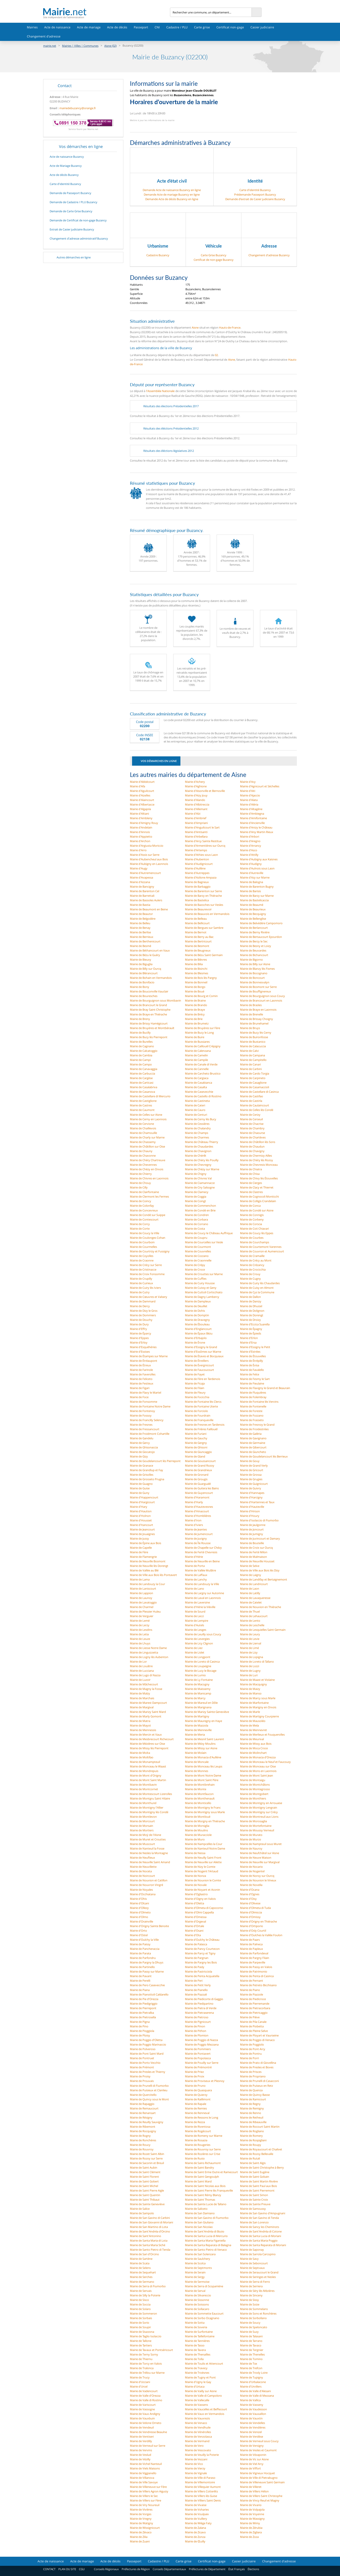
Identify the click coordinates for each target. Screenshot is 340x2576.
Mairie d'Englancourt (198, 1329)
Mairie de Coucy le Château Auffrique (209, 1233)
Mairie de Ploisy (140, 2035)
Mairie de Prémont (142, 2067)
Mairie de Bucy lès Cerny (255, 1032)
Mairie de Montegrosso (255, 1789)
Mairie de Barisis (250, 891)
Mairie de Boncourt (252, 978)
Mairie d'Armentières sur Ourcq (205, 846)
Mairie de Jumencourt (199, 1534)
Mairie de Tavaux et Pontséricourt (151, 2350)
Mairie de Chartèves (253, 1137)
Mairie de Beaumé (251, 905)
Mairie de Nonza (195, 1876)
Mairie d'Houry (249, 1516)
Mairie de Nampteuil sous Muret (261, 1844)
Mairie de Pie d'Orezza (144, 1999)
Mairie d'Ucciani (140, 2382)
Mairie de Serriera (251, 2286)
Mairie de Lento (250, 1621)
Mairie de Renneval (197, 2113)
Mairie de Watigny (141, 2523)
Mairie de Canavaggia (143, 1069)
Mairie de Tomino (251, 2359)
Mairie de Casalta (196, 1087)
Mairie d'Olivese (250, 1903)
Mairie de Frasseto (252, 1420)
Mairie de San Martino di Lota (149, 2227)
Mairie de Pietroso (196, 2017)
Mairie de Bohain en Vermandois (151, 978)
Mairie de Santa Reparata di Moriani (263, 2245)
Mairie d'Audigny (251, 864)
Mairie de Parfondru (143, 1958)
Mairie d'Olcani (139, 1903)
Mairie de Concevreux (144, 1210)
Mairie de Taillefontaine (199, 2336)
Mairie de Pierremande (254, 2003)
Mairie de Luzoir (140, 1680)
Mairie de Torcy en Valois (146, 2363)
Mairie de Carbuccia (142, 1073)
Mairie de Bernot (195, 932)
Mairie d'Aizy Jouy (196, 795)
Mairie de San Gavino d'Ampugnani (262, 2213)
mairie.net (49, 46)
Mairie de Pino (139, 2026)
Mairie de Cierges (251, 1183)
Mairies (32, 27)
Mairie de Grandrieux (198, 1470)
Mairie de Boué (194, 991)
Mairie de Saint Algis (253, 2163)
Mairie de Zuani (140, 2541)
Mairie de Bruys (250, 1028)
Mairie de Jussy (139, 1538)
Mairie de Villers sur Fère (145, 2500)
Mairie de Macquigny (253, 1684)
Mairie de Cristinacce (143, 1269)
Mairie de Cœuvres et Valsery (148, 1297)
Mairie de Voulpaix (197, 2514)
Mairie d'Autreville (251, 873)
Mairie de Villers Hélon (254, 2491)
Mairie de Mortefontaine (255, 1826)
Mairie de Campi (140, 1060)
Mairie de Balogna (251, 882)
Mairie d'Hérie (194, 1557)
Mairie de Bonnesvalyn (254, 982)
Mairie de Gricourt (251, 1470)
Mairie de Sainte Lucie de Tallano (205, 2204)
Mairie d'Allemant (196, 809)
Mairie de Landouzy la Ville (202, 1584)
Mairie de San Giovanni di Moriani (151, 2222)
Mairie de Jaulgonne (252, 1525)
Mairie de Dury (139, 1324)
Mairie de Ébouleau (197, 1324)
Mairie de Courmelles (143, 1247)
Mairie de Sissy (249, 2300)
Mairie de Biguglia (141, 964)
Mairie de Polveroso (142, 2049)
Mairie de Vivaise (195, 2505)
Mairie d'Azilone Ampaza (200, 877)
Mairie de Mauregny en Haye (203, 1721)
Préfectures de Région (136, 2569)
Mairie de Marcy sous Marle (257, 1698)
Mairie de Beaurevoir (198, 909)
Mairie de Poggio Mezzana (202, 2044)
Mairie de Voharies (197, 2509)
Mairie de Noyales (141, 1890)
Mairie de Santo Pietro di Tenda (150, 2250)
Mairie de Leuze (140, 1639)
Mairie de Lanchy (196, 1579)
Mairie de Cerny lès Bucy (200, 1119)
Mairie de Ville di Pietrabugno (259, 2478)
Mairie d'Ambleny (141, 818)
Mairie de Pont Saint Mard (146, 2054)
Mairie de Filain (194, 1388)
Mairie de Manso (251, 1693)
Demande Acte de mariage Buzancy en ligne (172, 194)
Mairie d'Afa (137, 786)
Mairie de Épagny (251, 1329)
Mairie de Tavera (195, 2350)
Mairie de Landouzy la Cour (147, 1584)
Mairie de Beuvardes (253, 950)
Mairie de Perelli (140, 1981)
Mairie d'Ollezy (139, 1908)
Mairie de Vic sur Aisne (254, 2459)
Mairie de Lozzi (249, 1666)
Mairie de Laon (249, 1588)
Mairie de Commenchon (200, 1206)
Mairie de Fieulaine (252, 1383)
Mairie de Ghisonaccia (144, 1447)
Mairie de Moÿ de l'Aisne (145, 1835)
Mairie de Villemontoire (200, 2482)
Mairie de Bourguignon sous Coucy (262, 996)
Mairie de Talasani (251, 2336)
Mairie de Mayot (140, 1725)
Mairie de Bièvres (196, 959)
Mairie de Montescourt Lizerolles (151, 1794)
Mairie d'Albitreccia (197, 804)
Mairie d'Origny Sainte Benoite (149, 1926)
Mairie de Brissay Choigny (256, 1019)
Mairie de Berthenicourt (145, 941)
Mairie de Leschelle (252, 1625)
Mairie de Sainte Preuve (255, 2204)
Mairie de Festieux (141, 1383)
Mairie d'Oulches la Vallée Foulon (261, 1935)
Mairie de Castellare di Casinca (259, 1092)
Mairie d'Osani (194, 1930)
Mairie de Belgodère (142, 919)
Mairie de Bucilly (140, 1032)
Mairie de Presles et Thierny (147, 2072)
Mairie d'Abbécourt (142, 782)
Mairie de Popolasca (198, 2058)
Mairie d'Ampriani (196, 823)
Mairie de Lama (140, 1579)
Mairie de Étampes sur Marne (149, 1356)
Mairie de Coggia (195, 1196)
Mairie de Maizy (250, 1689)
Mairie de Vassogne (142, 2409)
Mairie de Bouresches (143, 996)
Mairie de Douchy (141, 1320)
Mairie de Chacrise (251, 1124)
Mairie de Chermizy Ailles (256, 1155)
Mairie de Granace (141, 1465)
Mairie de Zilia (138, 2537)
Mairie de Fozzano (251, 1415)
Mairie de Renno (250, 2113)
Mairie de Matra (140, 1721)
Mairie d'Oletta (194, 1903)
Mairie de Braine (195, 1000)
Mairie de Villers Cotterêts (201, 2491)
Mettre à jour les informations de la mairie (152, 120)
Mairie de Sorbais (141, 2318)
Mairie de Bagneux (197, 882)
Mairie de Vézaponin (253, 2455)
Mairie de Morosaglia (253, 1821)
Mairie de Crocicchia (253, 1269)
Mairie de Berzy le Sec (254, 941)
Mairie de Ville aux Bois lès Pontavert (153, 1575)
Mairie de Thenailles (197, 2354)
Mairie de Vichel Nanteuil (146, 2464)
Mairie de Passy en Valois (256, 1967)
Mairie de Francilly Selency (146, 1420)
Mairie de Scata (139, 2263)
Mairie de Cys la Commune (257, 1292)
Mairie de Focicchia (197, 1397)
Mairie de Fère (139, 1552)
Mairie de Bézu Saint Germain (204, 955)
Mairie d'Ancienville (252, 823)
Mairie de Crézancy (252, 1265)
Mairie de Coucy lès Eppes (256, 1233)
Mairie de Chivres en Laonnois (149, 1178)
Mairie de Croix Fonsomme (147, 1274)
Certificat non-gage (230, 27)
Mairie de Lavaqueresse (255, 1598)
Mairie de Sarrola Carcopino (258, 2254)
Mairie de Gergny (196, 1443)
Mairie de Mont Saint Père (201, 1780)
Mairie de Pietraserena (199, 2013)
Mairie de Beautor (141, 914)
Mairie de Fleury (195, 1392)
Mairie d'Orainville (141, 1921)
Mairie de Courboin (142, 1242)
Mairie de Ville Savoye (144, 2482)
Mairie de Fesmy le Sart (255, 1379)
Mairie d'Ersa (248, 1342)
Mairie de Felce (249, 1374)
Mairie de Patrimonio (253, 1971)
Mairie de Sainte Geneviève (147, 2204)
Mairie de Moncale (197, 1762)
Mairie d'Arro (138, 850)
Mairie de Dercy (140, 1306)
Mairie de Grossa (251, 1475)
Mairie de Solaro (140, 2309)
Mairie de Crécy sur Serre (146, 1265)
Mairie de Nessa (195, 1853)
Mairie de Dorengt (251, 1315)
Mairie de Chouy (140, 1183)
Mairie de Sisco (139, 2300)
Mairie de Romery (251, 2136)
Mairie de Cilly (139, 1187)
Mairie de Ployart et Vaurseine (259, 2035)
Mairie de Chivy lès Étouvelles (259, 1178)
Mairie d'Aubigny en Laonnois (149, 864)
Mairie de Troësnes (197, 2373)
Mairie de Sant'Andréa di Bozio (204, 2231)
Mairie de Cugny (250, 1279)
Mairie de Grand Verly (254, 1465)
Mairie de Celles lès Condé (256, 1110)
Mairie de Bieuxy (140, 959)
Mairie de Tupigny (251, 2377)
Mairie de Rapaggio (142, 2104)
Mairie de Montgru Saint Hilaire (150, 1798)
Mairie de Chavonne (143, 1155)
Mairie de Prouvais (142, 2081)
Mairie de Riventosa (197, 2127)
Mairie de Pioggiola (142, 2031)
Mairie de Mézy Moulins (200, 1744)
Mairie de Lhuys (140, 1643)
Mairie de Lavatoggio (143, 1602)
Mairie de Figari (139, 1388)
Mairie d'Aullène (195, 868)
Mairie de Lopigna (251, 1657)
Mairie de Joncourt (252, 1529)
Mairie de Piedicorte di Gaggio (204, 1999)
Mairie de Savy (249, 2259)
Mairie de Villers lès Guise (201, 2496)
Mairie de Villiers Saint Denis (203, 2500)
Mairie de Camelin (196, 1055)
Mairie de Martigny (197, 1716)
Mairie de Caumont (142, 1110)
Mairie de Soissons (197, 2304)
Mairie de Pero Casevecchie (147, 1985)
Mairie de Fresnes (141, 1425)
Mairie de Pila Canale (253, 2022)
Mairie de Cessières (197, 1124)
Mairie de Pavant (141, 1976)
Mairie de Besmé (140, 946)
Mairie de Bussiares (197, 1042)
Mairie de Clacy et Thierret (256, 1187)
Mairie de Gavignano (253, 1438)
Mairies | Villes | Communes (80, 46)
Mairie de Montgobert (254, 1794)
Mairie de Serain (195, 2272)
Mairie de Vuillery (196, 2519)
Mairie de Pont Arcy (252, 2049)
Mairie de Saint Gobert (144, 2181)
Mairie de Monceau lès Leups (203, 1766)
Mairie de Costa (195, 1228)
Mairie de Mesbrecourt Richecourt (152, 1739)
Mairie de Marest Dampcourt (148, 1703)
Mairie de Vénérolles (198, 2432)
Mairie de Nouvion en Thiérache (260, 1607)
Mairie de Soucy (250, 2323)
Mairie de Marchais (142, 1698)
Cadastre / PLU (177, 27)
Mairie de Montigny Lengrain (258, 1807)
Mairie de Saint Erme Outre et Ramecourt (211, 2172)
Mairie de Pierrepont (143, 2008)
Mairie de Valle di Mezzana (257, 2396)
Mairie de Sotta (194, 2323)
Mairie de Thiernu (141, 2359)
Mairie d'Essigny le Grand (201, 1347)
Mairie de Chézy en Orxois (146, 1169)
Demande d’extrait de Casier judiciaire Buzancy (255, 199)
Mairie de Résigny (141, 2117)
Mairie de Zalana (195, 2528)
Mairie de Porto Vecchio (145, 2063)
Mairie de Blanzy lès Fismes (257, 969)
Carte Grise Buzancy (213, 255)
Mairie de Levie (249, 1639)
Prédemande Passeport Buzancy (255, 194)
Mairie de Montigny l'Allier (146, 1807)
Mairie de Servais (141, 2291)
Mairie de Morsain (141, 1826)
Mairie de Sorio (139, 2323)
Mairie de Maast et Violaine (257, 1680)
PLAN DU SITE (67, 2569)
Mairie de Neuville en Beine (202, 1561)
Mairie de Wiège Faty (198, 2523)
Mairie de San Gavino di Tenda (259, 2218)
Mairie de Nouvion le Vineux (258, 1880)
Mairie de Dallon (250, 1297)
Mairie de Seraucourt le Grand (259, 2272)
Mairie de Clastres (251, 1192)
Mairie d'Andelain (141, 827)
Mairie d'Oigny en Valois (200, 1899)
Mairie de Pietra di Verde (200, 2008)
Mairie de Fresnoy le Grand (257, 1425)
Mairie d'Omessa (195, 1917)
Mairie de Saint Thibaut (145, 2200)
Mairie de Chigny (195, 1174)
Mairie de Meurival (252, 1739)
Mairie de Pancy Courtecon (202, 1949)
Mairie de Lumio (195, 1675)
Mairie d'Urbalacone (253, 2382)
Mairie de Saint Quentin (145, 2195)
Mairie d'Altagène (251, 809)
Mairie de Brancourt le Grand (148, 1005)
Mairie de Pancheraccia (144, 1949)
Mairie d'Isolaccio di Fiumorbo (259, 1520)
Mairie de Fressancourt (144, 1429)
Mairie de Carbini (251, 1069)
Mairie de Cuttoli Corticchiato (203, 1292)
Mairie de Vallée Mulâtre (200, 1570)
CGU (82, 2569)
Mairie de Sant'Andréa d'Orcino (150, 2231)
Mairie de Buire (194, 1037)
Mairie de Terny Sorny (144, 2354)
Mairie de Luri (249, 1675)
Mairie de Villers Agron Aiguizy (149, 2491)
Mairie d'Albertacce (142, 804)
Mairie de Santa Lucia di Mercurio (206, 2236)
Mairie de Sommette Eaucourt (204, 2313)
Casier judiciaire (262, 27)
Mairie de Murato (251, 1835)
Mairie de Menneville (198, 1730)
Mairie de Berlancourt (254, 928)
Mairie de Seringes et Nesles (258, 2277)
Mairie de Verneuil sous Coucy (259, 2441)
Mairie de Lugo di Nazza (145, 1675)
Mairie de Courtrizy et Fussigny (150, 1251)
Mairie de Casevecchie (199, 1092)
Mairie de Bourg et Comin (201, 996)
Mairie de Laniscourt (143, 1588)
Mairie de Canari (250, 1064)
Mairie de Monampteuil (145, 1762)
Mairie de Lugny (250, 1671)
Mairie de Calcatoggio (143, 1051)
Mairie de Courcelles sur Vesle (204, 1242)
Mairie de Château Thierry (201, 1142)
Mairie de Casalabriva (143, 1087)
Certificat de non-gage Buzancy (214, 260)
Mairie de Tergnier (251, 2350)
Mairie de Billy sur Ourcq (145, 969)
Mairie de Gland (195, 1456)
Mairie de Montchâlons (255, 1785)
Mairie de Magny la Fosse (146, 1689)
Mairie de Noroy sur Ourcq (257, 1876)
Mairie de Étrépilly (251, 1361)
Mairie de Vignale (196, 2473)
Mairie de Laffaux (196, 1575)
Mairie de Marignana (198, 1707)
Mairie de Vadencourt (144, 2391)
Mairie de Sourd (195, 1611)
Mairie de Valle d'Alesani (255, 2391)
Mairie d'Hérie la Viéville (200, 1607)
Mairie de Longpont (197, 1657)
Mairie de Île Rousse (198, 1543)
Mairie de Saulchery (197, 2259)
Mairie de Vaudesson (253, 2409)
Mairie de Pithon (195, 2031)
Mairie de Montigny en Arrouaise (261, 1803)
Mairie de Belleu (140, 923)
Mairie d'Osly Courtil (253, 1930)
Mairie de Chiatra (251, 1169)
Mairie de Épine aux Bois (145, 1543)
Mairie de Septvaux (252, 2268)
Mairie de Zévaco (141, 2532)
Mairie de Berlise (140, 932)
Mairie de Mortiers (142, 1830)
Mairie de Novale (196, 1885)
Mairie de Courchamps (254, 1242)
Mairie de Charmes (197, 1137)
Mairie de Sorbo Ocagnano (202, 2318)
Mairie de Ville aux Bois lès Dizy (260, 1570)
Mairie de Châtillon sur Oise (147, 1146)
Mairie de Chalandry (198, 1128)
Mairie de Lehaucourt (254, 1616)
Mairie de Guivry (250, 1488)
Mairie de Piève (250, 2017)
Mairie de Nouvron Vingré (146, 1885)
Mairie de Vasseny (251, 2405)
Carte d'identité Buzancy (255, 190)
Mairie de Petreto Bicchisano (258, 1985)
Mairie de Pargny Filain (254, 1958)
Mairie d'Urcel (138, 2386)
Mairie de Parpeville (252, 1962)
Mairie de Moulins (196, 1830)
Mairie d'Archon (140, 841)
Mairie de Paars (250, 1940)
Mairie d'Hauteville (252, 1507)
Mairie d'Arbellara (196, 836)
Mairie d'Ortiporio (251, 1926)
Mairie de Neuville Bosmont (147, 1561)
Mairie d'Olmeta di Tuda (255, 1908)
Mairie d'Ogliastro (196, 1894)
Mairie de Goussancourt (200, 1461)
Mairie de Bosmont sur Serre (258, 987)
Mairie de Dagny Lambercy (202, 1297)
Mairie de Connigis (252, 1215)
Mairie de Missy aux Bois (255, 1744)
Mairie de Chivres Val (198, 1178)
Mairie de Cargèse (141, 1078)
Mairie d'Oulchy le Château (202, 1940)
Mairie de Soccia (140, 2304)
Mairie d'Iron (193, 1520)
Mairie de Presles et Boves (256, 2067)
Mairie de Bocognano (253, 973)
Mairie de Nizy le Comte (200, 1867)
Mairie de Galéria (251, 1434)
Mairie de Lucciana (142, 1671)
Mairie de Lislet (194, 1652)
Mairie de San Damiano (200, 2213)
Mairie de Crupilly (141, 1279)
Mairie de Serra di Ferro (255, 2282)
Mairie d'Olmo (139, 1917)
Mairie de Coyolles (141, 1256)
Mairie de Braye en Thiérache (148, 1014)
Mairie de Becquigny (253, 914)
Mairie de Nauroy (251, 1848)
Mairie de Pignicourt (198, 2022)
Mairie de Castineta (197, 1101)
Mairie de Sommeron (143, 2313)
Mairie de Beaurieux (253, 909)
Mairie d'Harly (194, 1502)
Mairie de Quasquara (198, 2090)
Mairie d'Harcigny (251, 1497)
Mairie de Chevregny (198, 1165)
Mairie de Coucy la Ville (144, 1233)
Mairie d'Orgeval (195, 1921)
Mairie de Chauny (141, 1151)
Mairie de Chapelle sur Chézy (203, 1548)
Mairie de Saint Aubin (143, 2167)
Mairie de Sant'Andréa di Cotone (261, 2231)
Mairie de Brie (194, 1019)
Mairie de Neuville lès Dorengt (149, 1566)
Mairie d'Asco (248, 850)
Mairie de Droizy (250, 1320)
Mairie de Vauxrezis (197, 2418)
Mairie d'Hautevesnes (199, 1507)
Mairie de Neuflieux (142, 1857)
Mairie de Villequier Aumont (203, 2487)
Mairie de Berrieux (141, 937)
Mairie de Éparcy (140, 1333)
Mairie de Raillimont (198, 2099)
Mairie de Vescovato (198, 2450)
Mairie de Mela (249, 1725)
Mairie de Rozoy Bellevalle (256, 2154)
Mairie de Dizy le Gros (143, 1311)
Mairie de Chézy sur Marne (202, 1169)
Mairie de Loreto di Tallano (257, 1661)
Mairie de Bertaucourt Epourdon (261, 937)
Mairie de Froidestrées (254, 1429)
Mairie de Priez (194, 2072)
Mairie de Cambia (141, 1055)
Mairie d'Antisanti (196, 832)
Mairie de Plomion (196, 2035)
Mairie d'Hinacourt (197, 1511)
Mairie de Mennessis (143, 1730)
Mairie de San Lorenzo (254, 2222)
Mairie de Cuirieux (141, 1283)
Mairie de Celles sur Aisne (146, 1115)
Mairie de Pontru (251, 2054)
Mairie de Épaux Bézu (198, 1333)
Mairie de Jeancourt (142, 1529)
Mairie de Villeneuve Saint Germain (262, 2482)
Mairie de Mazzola (196, 1725)
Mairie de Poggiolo (252, 2044)
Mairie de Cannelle (197, 1069)
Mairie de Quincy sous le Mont (149, 2099)
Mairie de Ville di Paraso (200, 2478)
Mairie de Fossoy (141, 1415)
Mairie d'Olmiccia (251, 1912)
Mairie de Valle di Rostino (146, 2400)
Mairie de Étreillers (197, 1361)
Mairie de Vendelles (252, 2423)
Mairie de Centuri (196, 1115)
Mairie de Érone (195, 1342)
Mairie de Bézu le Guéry (145, 955)
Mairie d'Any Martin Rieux (256, 832)
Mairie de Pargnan (196, 1958)
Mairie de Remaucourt (144, 2108)
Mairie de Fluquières (253, 1392)
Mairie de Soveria (196, 2327)
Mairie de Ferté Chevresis (201, 1552)
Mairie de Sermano (142, 2282)
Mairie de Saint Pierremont (257, 2190)
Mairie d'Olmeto (140, 1912)
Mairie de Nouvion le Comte (203, 1880)
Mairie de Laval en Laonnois (203, 1598)
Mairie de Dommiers (143, 1315)
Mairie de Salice (140, 2209)
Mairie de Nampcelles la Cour (203, 1844)
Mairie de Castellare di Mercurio (150, 1096)
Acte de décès (117, 27)
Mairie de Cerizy (250, 1115)
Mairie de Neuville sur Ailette (203, 1862)
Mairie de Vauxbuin (142, 2418)
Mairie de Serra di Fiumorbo (148, 2286)
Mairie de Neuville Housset (257, 1561)
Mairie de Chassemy (143, 1142)
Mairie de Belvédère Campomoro (261, 923)
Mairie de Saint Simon (254, 2195)
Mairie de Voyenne (252, 2514)
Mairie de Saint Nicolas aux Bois (205, 2186)
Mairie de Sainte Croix (254, 2200)
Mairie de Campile (196, 1060)
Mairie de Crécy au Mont (255, 1260)
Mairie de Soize (249, 2304)
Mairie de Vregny (141, 2519)
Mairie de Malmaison (253, 1557)
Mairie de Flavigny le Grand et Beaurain (265, 1388)
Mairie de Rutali (250, 2158)
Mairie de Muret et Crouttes (148, 1839)
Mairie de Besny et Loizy (255, 946)
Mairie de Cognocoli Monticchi (259, 1196)
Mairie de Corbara (196, 1219)
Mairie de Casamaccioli (254, 1087)
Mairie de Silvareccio (198, 2295)
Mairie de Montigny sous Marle (205, 1812)
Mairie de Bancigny (142, 886)
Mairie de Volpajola (252, 2509)
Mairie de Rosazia (196, 2140)
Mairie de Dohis (195, 1311)
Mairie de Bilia (194, 964)
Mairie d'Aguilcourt (142, 791)
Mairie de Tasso (194, 2345)
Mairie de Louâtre (141, 1666)
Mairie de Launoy (141, 1598)
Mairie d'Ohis (138, 1899)
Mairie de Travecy (196, 2368)
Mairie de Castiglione (143, 1101)
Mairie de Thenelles (252, 2354)
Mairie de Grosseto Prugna (147, 1479)
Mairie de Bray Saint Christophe (150, 1010)
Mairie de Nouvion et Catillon (148, 1880)
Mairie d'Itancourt (141, 1525)
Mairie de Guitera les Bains (202, 1488)
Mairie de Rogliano (252, 2131)
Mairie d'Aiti (247, 791)
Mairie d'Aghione (196, 786)
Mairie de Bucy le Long (199, 1032)
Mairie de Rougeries (197, 2145)
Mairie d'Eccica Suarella (255, 1324)
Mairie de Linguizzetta (144, 1652)
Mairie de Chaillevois (143, 1128)
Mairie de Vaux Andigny (145, 2414)
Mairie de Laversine (197, 1602)
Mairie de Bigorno (251, 959)
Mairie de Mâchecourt (144, 1684)
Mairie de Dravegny (197, 1320)
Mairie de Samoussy (253, 2209)
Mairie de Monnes (196, 1771)
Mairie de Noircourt (142, 1876)
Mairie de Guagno (141, 1484)
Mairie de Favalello (252, 1370)
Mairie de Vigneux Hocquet (257, 2473)
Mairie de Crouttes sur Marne (204, 1274)
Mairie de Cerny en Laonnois (148, 1119)
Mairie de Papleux (251, 1949)
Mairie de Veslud (140, 2455)
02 (216, 355)
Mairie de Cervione (142, 1124)
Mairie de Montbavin (143, 1785)
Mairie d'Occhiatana (142, 1894)
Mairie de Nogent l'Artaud (201, 1871)
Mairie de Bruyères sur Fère (202, 1028)
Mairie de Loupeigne (198, 1666)
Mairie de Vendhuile (198, 2427)
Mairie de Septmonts (198, 2268)
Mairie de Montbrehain (200, 1785)
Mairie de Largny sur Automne (204, 1593)
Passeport (141, 27)
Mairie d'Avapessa (141, 877)
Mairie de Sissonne (197, 2300)
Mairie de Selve (249, 1566)
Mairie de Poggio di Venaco (257, 2040)
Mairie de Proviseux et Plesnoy (204, 2081)
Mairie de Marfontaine (254, 1703)
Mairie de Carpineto (252, 1078)
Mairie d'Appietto (141, 836)
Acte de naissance (57, 27)
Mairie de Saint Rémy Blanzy (203, 2195)
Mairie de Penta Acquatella (202, 1976)
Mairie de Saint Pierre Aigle (147, 2190)
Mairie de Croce (195, 1269)
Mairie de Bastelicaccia (254, 900)
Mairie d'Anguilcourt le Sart (202, 827)
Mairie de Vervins (141, 2450)
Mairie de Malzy (140, 1693)
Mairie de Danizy (250, 1301)
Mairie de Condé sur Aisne (256, 1210)
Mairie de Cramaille (252, 1256)
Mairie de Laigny (250, 1575)
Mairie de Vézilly (140, 2459)
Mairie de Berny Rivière (255, 932)
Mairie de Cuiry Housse (200, 1283)
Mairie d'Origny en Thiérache (258, 1921)
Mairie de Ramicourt (253, 2099)
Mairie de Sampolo (142, 2213)
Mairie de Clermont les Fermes (149, 1196)
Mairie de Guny (139, 1493)
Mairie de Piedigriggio (143, 2003)
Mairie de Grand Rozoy (199, 1465)
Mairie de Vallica (250, 2400)
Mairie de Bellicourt (197, 923)
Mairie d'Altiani (139, 813)
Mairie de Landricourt (254, 1584)
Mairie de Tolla (194, 2359)
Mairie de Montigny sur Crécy (259, 1812)
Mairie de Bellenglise (253, 919)
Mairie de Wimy (250, 2523)
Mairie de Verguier (141, 1616)
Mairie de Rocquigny (143, 2131)
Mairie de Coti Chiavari (254, 1228)
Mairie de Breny (140, 1019)
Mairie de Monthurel (143, 1803)
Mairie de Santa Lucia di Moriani (260, 2236)
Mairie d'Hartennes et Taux (257, 1502)
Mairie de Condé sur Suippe (147, 1215)
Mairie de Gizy (139, 1456)
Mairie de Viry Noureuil (144, 2505)
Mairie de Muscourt (142, 1844)
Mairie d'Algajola (140, 809)
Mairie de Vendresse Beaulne (148, 2432)
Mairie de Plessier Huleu (145, 1611)
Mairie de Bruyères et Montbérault (152, 1028)
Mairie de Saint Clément (145, 2172)
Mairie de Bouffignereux (255, 991)
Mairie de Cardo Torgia (254, 1073)
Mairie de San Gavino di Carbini (150, 2218)
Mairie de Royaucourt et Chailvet (261, 2149)
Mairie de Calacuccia (253, 1046)
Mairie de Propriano (253, 2076)
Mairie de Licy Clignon (199, 1643)
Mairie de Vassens (196, 2405)
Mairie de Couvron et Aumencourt (262, 1251)
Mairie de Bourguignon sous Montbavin (155, 1000)
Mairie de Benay (140, 928)
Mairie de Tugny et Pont (200, 2377)
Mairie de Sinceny (251, 2295)
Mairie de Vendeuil (142, 2427)
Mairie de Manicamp (198, 1693)
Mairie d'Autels (194, 1625)
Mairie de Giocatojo (142, 1452)
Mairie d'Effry (138, 1329)
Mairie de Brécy (195, 1014)
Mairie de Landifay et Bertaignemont (263, 1579)
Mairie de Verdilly (141, 2441)
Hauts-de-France (229, 327)
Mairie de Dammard (142, 1301)
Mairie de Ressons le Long (201, 2117)
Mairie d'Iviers (194, 1525)
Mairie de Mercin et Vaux (146, 1734)
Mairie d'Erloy (138, 1342)
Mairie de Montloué (197, 1817)
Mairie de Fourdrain (197, 1415)
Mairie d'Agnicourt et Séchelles (259, 786)
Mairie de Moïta (140, 1753)
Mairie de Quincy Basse (255, 2095)
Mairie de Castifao (251, 1096)
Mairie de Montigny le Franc (203, 1807)
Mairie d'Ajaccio (250, 795)
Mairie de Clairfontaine (144, 1192)
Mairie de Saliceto (196, 2209)
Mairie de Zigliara (251, 2532)
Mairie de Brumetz (197, 1023)
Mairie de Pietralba (142, 2013)
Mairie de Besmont (197, 946)
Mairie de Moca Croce (254, 1748)
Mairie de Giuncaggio (198, 1452)
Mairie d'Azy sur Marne (255, 877)
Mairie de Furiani (195, 1434)
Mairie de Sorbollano (253, 2318)
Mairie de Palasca (196, 1944)
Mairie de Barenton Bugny (257, 886)
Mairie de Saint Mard (198, 2181)
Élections (253, 2569)
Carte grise (202, 27)
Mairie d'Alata (249, 800)
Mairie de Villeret (251, 2487)
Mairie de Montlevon (143, 1817)
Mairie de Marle (250, 1712)
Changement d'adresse (43, 36)
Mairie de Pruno (195, 2086)
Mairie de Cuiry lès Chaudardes (260, 1283)
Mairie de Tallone (140, 2341)
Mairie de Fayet (195, 1374)
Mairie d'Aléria (249, 804)
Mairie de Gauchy (196, 1438)
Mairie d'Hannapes (252, 1493)
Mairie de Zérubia (251, 2528)
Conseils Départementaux (169, 2569)
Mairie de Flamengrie (143, 1557)
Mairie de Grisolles (141, 1475)
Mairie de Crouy (250, 1274)
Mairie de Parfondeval (254, 1953)
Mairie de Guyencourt (199, 1493)
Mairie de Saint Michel (144, 2186)
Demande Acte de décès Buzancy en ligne (171, 199)
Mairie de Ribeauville (253, 2122)
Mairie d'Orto (138, 1930)
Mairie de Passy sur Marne (147, 1971)
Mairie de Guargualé (198, 1484)
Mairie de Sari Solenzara (200, 2254)
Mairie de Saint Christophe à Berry (262, 2167)
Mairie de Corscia (251, 1224)
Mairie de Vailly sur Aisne (201, 2391)
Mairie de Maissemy (198, 1689)
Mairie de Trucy (140, 2377)
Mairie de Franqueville (199, 1420)
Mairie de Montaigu (252, 1780)
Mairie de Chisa (250, 1174)
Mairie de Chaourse (252, 1133)
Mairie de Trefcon (251, 2368)
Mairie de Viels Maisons (145, 2468)
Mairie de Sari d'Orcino (144, 2254)
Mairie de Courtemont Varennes (260, 1247)
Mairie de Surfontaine (199, 2332)
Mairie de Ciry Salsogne (200, 1187)
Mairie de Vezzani (196, 2459)
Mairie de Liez (194, 1648)
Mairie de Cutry (140, 1292)
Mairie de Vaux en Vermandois (204, 2414)
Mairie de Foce (139, 1397)
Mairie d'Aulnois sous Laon (257, 868)
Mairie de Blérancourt (144, 973)
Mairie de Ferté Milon (253, 1552)
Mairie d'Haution (141, 1511)
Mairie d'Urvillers (251, 2386)
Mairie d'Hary (138, 1507)
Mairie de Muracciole (198, 1835)
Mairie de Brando (196, 1005)
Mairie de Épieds (250, 1333)
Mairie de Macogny (197, 1684)
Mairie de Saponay (252, 2250)
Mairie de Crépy (195, 1265)
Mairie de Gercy (140, 1443)
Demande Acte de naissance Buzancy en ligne (172, 190)
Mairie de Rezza (195, 2122)
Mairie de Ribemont (142, 2127)
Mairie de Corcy (140, 1224)
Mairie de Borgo (195, 987)
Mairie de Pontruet (142, 2058)
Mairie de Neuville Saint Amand (150, 1862)
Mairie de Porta (195, 1566)
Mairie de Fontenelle (253, 1406)
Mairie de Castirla (251, 1101)
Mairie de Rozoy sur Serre (146, 2158)
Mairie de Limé (249, 1648)
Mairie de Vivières (141, 2509)
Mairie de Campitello (253, 1060)
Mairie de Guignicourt (254, 1484)
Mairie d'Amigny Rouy (144, 823)
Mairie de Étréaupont (143, 1361)
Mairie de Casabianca (198, 1083)
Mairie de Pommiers (198, 2049)
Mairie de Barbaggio (198, 886)
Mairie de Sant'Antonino (145, 2236)
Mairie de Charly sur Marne (147, 1137)
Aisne (195, 327)
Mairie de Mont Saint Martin (148, 1780)
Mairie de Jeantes (196, 1529)
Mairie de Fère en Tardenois (202, 1379)
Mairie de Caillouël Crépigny (203, 1046)
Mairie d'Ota (193, 1935)
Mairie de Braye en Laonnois (258, 1010)
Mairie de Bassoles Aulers (146, 900)
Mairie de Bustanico (252, 1042)
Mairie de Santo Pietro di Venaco (206, 2250)
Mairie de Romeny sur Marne (203, 2136)
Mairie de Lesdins (141, 1630)
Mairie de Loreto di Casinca (202, 1661)
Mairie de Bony (139, 987)
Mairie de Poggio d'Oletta (146, 2040)
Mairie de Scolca (195, 2263)
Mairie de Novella (251, 1885)
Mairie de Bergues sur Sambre (204, 928)
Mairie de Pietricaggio (254, 2013)
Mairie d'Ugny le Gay (198, 2382)
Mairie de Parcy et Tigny (200, 1953)
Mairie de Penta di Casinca (257, 1976)
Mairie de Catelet (251, 1602)
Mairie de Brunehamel (254, 1023)
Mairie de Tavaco (250, 2345)
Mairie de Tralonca (142, 2368)
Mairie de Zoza (249, 2537)
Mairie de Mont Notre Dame (203, 1775)
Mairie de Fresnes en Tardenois (204, 1425)
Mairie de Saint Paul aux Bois (258, 2186)
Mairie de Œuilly (195, 2541)
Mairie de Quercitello (143, 2095)
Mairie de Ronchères (143, 2140)
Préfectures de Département (207, 2569)
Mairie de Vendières (252, 2427)
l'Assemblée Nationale (160, 391)
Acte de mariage (89, 27)
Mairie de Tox (248, 2363)
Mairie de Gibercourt (253, 1447)
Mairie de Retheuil (251, 2117)
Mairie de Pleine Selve (254, 2031)
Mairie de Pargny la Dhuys (146, 1962)
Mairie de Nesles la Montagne (149, 1853)
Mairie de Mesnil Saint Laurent (204, 1739)
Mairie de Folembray (253, 1397)
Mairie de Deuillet (196, 1306)
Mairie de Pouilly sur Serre (201, 2063)
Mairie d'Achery (195, 782)
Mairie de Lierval (250, 1643)
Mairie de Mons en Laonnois (258, 1771)
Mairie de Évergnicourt (199, 1365)
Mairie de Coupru (196, 1238)
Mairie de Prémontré (198, 2067)
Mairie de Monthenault (200, 1798)
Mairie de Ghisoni (196, 1447)
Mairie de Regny (250, 2104)
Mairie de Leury (250, 1634)
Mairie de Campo (141, 1064)
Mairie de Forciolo (196, 1411)
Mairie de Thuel (250, 1611)
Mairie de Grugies (251, 1479)
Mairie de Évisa (249, 1365)
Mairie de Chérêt (195, 1155)
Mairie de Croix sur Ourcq (256, 1548)
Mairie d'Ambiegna (252, 813)
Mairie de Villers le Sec (144, 2496)
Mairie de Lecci (194, 1616)
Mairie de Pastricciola (198, 1971)
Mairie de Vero (194, 2446)
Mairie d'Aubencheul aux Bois (149, 859)
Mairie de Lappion (141, 1593)
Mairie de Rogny (140, 2136)
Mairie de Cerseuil (251, 1119)
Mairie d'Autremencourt (145, 873)
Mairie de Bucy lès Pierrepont (148, 1037)
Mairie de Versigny (252, 2446)
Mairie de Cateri (195, 1105)
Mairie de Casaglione (253, 1083)
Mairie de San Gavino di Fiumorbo (207, 2218)
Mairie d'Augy (138, 868)
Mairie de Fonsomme (143, 1402)
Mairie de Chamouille (143, 1133)
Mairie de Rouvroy (142, 2149)
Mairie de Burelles (141, 1042)
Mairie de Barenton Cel (144, 891)
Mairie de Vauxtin (251, 2418)
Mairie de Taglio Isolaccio (145, 2336)
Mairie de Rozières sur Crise (202, 2154)
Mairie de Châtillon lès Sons (257, 1142)
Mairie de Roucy (140, 2145)
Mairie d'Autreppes (197, 873)
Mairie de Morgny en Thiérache (205, 1821)
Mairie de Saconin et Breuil (147, 2163)
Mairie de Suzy (249, 2332)
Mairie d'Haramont (197, 1497)
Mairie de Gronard (196, 1475)
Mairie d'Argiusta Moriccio (146, 846)
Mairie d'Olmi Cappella (199, 1912)
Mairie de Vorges (140, 2514)
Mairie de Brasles (251, 1005)
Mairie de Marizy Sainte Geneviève (207, 1712)
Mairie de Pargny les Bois (201, 1962)
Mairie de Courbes (251, 1238)
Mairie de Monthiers (253, 1798)
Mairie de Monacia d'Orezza (258, 1757)
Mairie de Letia (139, 1634)
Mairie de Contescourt (144, 1219)
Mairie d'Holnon (140, 1516)
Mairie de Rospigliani (253, 2140)
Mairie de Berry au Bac (199, 937)
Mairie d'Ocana (249, 1890)
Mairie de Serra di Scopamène (204, 2286)
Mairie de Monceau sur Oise (258, 1766)
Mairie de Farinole (141, 1370)
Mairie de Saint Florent (144, 2177)
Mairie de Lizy (249, 1652)
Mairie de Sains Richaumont (203, 2163)
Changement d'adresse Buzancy (269, 255)
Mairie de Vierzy (195, 2468)
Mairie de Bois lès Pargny (201, 978)
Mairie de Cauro (195, 1110)
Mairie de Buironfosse (254, 1037)
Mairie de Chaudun (252, 1146)
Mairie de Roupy (250, 2145)
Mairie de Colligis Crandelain (258, 1201)
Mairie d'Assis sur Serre (144, 855)
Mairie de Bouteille (252, 1543)
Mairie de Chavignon (198, 1151)
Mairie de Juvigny (196, 1538)
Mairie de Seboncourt (254, 2263)
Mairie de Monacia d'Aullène (203, 1757)
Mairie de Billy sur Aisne (255, 964)
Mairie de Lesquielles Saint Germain (263, 1630)
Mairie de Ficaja (195, 1383)
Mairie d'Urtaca (194, 2386)
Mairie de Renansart (143, 2113)
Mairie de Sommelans (254, 2309)
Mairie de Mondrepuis (144, 1771)
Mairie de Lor (138, 1661)
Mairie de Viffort (250, 2468)
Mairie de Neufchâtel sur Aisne (259, 1853)
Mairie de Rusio (195, 2158)
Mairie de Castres (141, 1105)
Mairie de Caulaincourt (254, 1105)
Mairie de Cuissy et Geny (200, 1288)
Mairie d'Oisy (248, 1899)
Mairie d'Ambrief (195, 818)
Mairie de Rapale (195, 2104)
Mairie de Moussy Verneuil (257, 1830)
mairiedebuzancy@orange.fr (77, 108)
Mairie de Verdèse (251, 2436)
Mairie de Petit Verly (198, 1985)
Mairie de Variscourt (143, 2405)
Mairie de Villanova (142, 2478)
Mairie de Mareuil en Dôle (201, 1703)
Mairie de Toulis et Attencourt (204, 2363)
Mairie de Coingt (195, 1201)
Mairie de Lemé (140, 1621)
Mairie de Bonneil (196, 982)
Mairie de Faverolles (142, 1374)
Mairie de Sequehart (143, 2272)
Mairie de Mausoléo (252, 1721)
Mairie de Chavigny (252, 1151)
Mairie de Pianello (196, 1990)
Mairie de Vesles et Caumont (258, 2450)
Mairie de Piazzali (196, 1994)
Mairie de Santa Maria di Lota (148, 2240)
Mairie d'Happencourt (144, 1497)
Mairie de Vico (194, 2464)
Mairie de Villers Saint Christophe (261, 2496)
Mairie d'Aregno (250, 841)
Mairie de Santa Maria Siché (147, 2245)
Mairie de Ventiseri (142, 2436)
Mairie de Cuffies (195, 1279)
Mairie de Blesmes (196, 973)
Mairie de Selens (140, 2268)
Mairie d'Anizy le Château (256, 827)
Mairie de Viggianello (143, 2473)
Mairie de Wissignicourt (145, 2528)
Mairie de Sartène (141, 2259)
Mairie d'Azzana (140, 882)
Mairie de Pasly (194, 1967)
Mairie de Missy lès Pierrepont (149, 1748)
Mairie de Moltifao (141, 1757)
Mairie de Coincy (140, 1201)
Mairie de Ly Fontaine (199, 1680)
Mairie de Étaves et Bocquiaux (204, 1356)
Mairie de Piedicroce (253, 1999)
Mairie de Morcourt (142, 1821)
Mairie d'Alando (195, 800)
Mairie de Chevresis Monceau (259, 1165)
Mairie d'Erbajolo (196, 1338)
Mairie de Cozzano (197, 1256)
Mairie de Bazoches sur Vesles (204, 905)
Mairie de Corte (140, 1228)
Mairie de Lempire (196, 1621)
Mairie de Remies (196, 2108)
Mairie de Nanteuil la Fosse (147, 1848)
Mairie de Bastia (140, 905)
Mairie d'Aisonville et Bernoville (205, 791)
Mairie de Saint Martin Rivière (259, 2181)
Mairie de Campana (252, 1055)
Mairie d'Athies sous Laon (201, 855)
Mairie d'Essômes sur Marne (203, 1352)
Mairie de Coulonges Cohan (147, 1238)
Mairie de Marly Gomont (145, 1716)
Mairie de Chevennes (143, 1165)
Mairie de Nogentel (252, 1871)
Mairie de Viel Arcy (251, 2464)
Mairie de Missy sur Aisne (201, 1748)
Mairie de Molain (195, 1753)
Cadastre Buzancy (157, 255)
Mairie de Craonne (142, 1260)
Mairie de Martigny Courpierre (259, 1716)
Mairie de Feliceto (141, 1379)
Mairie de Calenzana (198, 1051)
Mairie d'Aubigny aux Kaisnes (259, 859)
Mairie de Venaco (196, 2423)
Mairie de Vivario (251, 2505)
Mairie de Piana (140, 1990)
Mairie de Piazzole (251, 1994)
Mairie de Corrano (196, 1224)
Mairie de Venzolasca (198, 2436)
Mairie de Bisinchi (196, 969)
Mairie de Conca (250, 1206)
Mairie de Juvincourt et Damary (260, 1538)
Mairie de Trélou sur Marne (147, 2373)
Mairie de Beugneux (198, 950)
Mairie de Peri (194, 1981)
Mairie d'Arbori (249, 836)
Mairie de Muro (195, 1839)
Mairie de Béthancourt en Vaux (150, 950)
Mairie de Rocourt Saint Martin (260, 2127)
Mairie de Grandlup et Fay (146, 1470)
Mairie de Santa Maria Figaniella (205, 2240)
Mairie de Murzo (250, 1839)
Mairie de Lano (194, 1588)
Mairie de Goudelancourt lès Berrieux (264, 1456)
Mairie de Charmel (141, 1607)
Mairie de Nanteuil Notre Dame (205, 1848)
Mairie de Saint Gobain (254, 2177)
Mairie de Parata (140, 1953)
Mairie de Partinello (142, 1967)
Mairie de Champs (196, 1133)
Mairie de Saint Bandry (199, 2167)
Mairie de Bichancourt (254, 955)
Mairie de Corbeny (252, 1219)
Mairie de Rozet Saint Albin (147, 2154)
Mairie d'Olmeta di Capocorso (204, 1908)
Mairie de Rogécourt (198, 2131)
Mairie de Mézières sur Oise (147, 1744)
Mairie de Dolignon (252, 1311)
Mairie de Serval (195, 2291)
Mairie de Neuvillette (143, 1867)
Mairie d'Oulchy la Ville (144, 1940)
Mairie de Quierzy (196, 2095)
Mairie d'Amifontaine (253, 818)
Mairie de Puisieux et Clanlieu (148, 2090)
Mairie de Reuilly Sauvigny (146, 2122)
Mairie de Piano (250, 1990)
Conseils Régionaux (106, 2569)
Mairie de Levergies (197, 1639)
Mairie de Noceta (141, 1871)
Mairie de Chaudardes (199, 1146)
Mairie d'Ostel (139, 1935)
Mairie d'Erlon (249, 1338)
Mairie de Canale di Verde (201, 1064)
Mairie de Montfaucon (199, 1794)
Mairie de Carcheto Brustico (203, 1073)
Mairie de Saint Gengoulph (202, 2177)
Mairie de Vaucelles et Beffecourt (206, 2409)
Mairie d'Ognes (249, 1894)
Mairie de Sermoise (197, 2282)
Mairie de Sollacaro (197, 2309)
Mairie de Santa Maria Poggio (259, 2240)
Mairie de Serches (141, 2277)
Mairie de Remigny (252, 2108)
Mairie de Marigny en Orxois (258, 1707)
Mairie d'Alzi (192, 813)
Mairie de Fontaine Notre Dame (150, 1406)
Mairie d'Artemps (196, 850)
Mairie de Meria (195, 1734)
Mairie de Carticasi (141, 1083)
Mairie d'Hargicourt (142, 1502)
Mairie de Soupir (140, 2327)
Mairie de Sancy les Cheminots (259, 2227)
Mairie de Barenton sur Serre (203, 891)
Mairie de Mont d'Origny (145, 1775)
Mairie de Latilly (250, 1593)
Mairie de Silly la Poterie (145, 2295)
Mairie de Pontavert (198, 2054)
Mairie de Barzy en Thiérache (203, 896)
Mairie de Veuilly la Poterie (202, 2455)
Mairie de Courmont (198, 1247)
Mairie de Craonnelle (198, 1260)
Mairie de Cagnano (142, 1046)
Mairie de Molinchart (253, 1753)
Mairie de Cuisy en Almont (257, 1288)
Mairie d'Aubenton (197, 859)
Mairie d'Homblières (198, 1516)
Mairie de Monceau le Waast (148, 1766)
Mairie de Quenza (251, 2090)
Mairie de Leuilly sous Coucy (203, 1634)
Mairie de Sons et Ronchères (258, 2313)
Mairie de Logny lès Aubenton (149, 1657)
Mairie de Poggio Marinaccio (148, 2044)
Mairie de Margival (142, 1707)
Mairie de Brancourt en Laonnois (261, 1000)
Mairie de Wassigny (252, 2519)
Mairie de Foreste (251, 1411)
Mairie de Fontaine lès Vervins (259, 1402)
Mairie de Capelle (141, 1548)
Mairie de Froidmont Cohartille (149, 1434)
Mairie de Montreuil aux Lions (259, 1817)
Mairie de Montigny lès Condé (149, 1812)
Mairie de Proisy (140, 2076)
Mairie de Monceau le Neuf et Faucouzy (265, 1762)
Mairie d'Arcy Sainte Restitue (203, 841)
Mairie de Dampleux (198, 1301)
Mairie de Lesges (195, 1630)
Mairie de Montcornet (144, 1789)
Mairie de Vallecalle (197, 2400)
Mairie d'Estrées (250, 1352)
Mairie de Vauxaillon (253, 2414)
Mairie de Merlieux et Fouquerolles (262, 1734)
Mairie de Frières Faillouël (201, 1429)
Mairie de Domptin (197, 1315)
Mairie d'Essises (140, 1352)
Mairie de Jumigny (251, 1534)
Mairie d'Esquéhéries (143, 1347)
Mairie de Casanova (142, 1092)
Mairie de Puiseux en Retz (256, 2086)
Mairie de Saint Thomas (200, 2200)
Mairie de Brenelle (251, 1014)
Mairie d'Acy (248, 782)
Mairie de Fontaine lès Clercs (203, 1402)
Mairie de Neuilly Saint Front (203, 1857)
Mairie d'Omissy (250, 1917)
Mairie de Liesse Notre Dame (148, 1648)
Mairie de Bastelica (197, 900)
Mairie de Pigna (140, 2022)
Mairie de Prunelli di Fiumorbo (149, 2086)
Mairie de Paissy (140, 1944)
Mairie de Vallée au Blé (144, 1570)
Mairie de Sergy (195, 2277)
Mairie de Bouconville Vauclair (149, 991)
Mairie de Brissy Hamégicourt (149, 1023)
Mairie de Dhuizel (251, 1306)
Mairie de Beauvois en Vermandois (207, 914)
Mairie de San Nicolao (199, 2227)
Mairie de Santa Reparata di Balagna (208, 2245)
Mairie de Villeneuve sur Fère (148, 2487)
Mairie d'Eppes (139, 1338)
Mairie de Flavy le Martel (145, 1392)
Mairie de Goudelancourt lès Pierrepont (155, 1461)
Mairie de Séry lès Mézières (257, 2291)
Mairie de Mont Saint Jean (256, 1775)
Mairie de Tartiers (141, 2345)
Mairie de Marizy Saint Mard (148, 1712)
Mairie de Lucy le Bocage (200, 1671)
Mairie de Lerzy (139, 1625)
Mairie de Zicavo (195, 2532)
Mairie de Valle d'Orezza (145, 2396)
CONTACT (49, 2569)
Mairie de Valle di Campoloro (203, 2396)
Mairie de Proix (194, 2076)
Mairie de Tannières (197, 2341)
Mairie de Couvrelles (198, 1251)
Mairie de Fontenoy (142, 1411)
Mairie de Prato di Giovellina (258, 2063)
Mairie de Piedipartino (199, 2003)
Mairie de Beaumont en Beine (149, 909)
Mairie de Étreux (140, 1365)
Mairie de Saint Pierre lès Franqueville (209, 2190)
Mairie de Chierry (141, 1174)
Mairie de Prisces (251, 2072)
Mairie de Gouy (250, 1461)
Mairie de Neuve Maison (255, 1857)
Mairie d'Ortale (194, 1926)
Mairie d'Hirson (250, 1511)
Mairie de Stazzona (142, 2332)
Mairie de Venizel (251, 2432)
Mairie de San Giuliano (199, 2222)
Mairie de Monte (195, 1789)
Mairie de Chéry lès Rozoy (256, 1160)
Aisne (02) (110, 46)
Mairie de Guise (140, 1488)
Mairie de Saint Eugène (254, 2172)
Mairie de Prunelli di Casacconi (259, 2081)
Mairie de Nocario (251, 1867)
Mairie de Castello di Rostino (203, 1096)
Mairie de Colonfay (142, 1206)
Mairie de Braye (195, 1010)
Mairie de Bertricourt (198, 941)
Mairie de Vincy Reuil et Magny (259, 2500)
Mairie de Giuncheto (253, 1452)
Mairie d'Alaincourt (142, 800)
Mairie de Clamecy (196, 1192)
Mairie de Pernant (251, 1981)
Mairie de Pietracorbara (255, 2008)
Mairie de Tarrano (251, 2341)
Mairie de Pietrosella (143, 2017)
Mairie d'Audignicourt (199, 864)
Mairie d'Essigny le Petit (255, 1347)
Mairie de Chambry (252, 1128)
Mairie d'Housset (141, 1520)
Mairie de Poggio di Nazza (201, 2040)
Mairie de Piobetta (252, 2026)
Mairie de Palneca (251, 1944)
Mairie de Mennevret (253, 1730)
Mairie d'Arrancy (250, 846)
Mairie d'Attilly (249, 855)
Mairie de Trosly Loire (254, 2373)
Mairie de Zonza (195, 2537)
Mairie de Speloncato (253, 2327)
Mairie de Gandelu (141, 1438)
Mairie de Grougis (196, 1479)
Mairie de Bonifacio (142, 982)
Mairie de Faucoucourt (199, 1370)
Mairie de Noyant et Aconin (202, 1890)
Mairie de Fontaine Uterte (201, 1406)
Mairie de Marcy (195, 1698)
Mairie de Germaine (252, 1443)
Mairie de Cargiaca (196, 1078)
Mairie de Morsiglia (197, 1826)
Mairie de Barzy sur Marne (257, 896)
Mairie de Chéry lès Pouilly (202, 1160)
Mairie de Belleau (196, 919)
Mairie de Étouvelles (253, 1356)
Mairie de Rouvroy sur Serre (203, 2149)
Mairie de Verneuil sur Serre (147, 2446)
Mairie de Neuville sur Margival (260, 1862)
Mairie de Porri (249, 2058)
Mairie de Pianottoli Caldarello (149, 1994)
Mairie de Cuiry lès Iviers (145, 1288)
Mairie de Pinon (195, 2026)
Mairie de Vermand (197, 2441)
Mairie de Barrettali (142, 896)
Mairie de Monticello (198, 1803)
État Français (236, 2569)
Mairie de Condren (197, 1215)
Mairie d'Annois (140, 832)
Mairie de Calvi (249, 1051)
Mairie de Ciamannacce (200, 1183)
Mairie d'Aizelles (140, 795)
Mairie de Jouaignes (142, 1534)
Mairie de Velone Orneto (145, 2423)
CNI (157, 27)
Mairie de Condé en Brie (200, 1210)
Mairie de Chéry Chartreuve (147, 1160)
